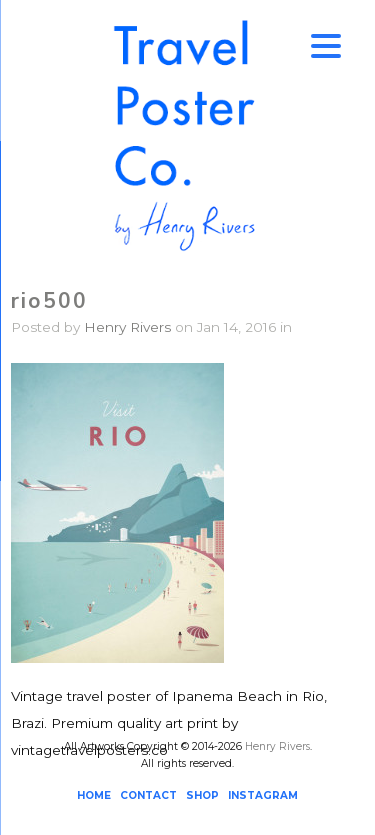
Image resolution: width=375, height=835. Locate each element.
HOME (94, 795)
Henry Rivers (127, 327)
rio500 (49, 301)
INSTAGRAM (263, 795)
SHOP (202, 795)
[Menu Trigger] (326, 45)
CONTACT (148, 795)
